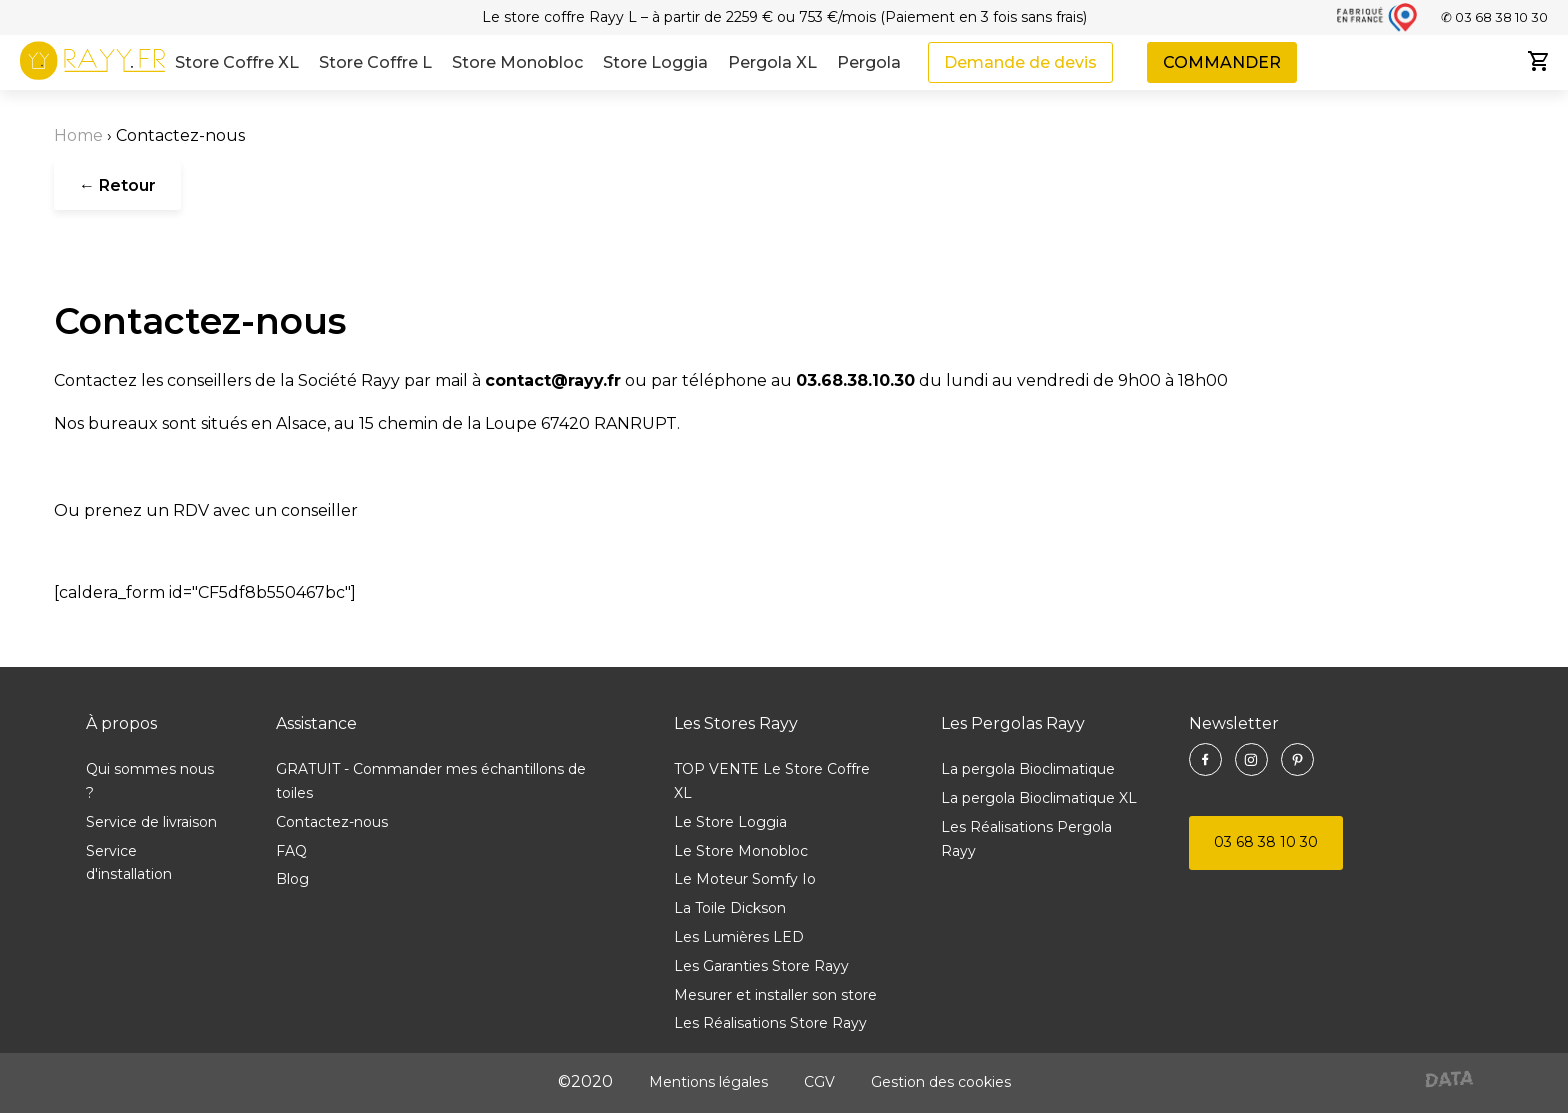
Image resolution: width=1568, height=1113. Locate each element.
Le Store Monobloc (741, 851)
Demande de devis (1020, 62)
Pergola (869, 62)
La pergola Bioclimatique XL (1039, 798)
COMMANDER (1222, 62)
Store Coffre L (375, 62)
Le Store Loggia (730, 822)
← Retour (117, 185)
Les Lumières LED (739, 937)
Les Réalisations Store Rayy (770, 1023)
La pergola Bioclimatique (1028, 769)
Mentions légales (708, 1082)
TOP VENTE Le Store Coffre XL (772, 781)
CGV (819, 1082)
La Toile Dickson (730, 908)
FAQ (291, 851)
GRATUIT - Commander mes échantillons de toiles (431, 781)
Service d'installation (129, 863)
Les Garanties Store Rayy (761, 966)
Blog (292, 879)
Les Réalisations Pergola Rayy (1026, 839)
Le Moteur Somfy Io (745, 879)
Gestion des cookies (941, 1082)
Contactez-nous (332, 822)
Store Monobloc (517, 62)
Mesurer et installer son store (775, 995)
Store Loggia (655, 62)
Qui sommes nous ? (150, 781)
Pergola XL (772, 62)
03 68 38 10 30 (1266, 842)
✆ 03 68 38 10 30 (1494, 17)
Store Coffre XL (237, 62)
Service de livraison (151, 822)
